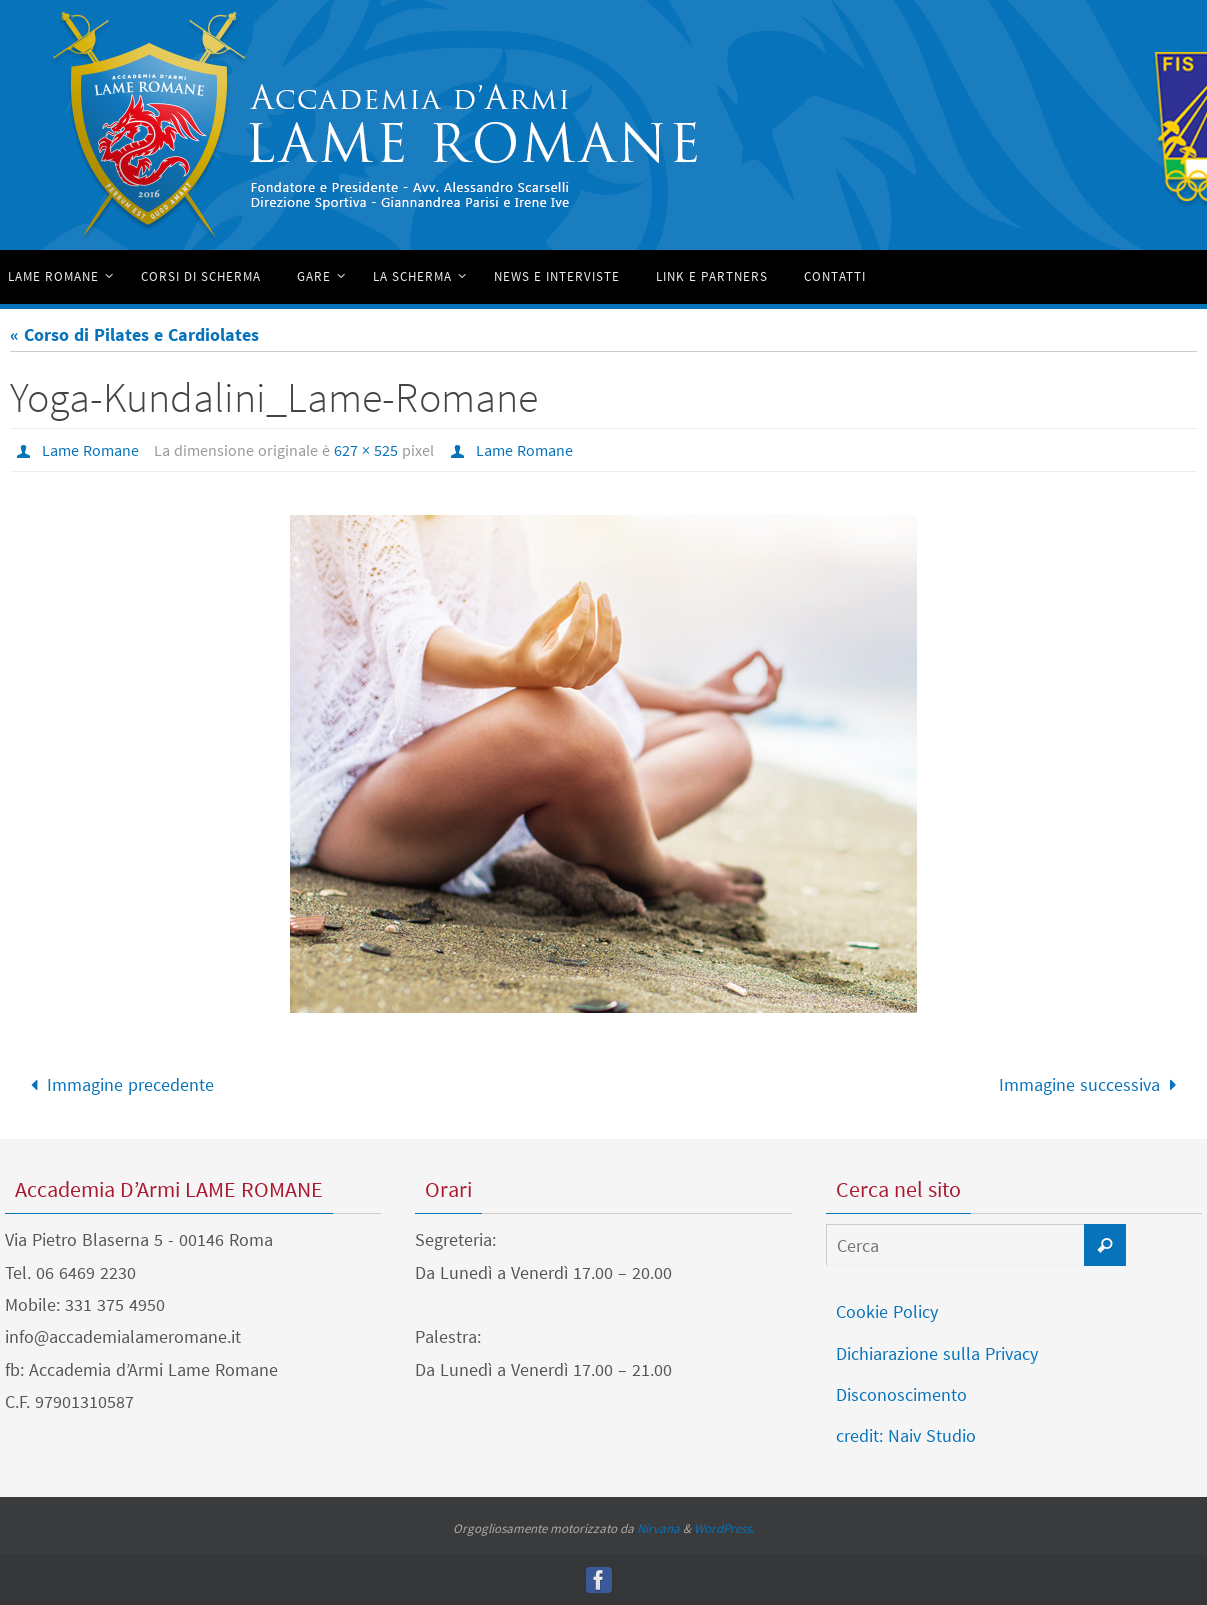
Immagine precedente (118, 1084)
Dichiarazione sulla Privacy (937, 1353)
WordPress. (724, 1528)
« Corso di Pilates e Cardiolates (134, 334)
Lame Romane (90, 450)
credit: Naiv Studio (906, 1435)
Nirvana (658, 1528)
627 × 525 (366, 450)
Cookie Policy (887, 1311)
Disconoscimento (901, 1394)
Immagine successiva (1092, 1084)
